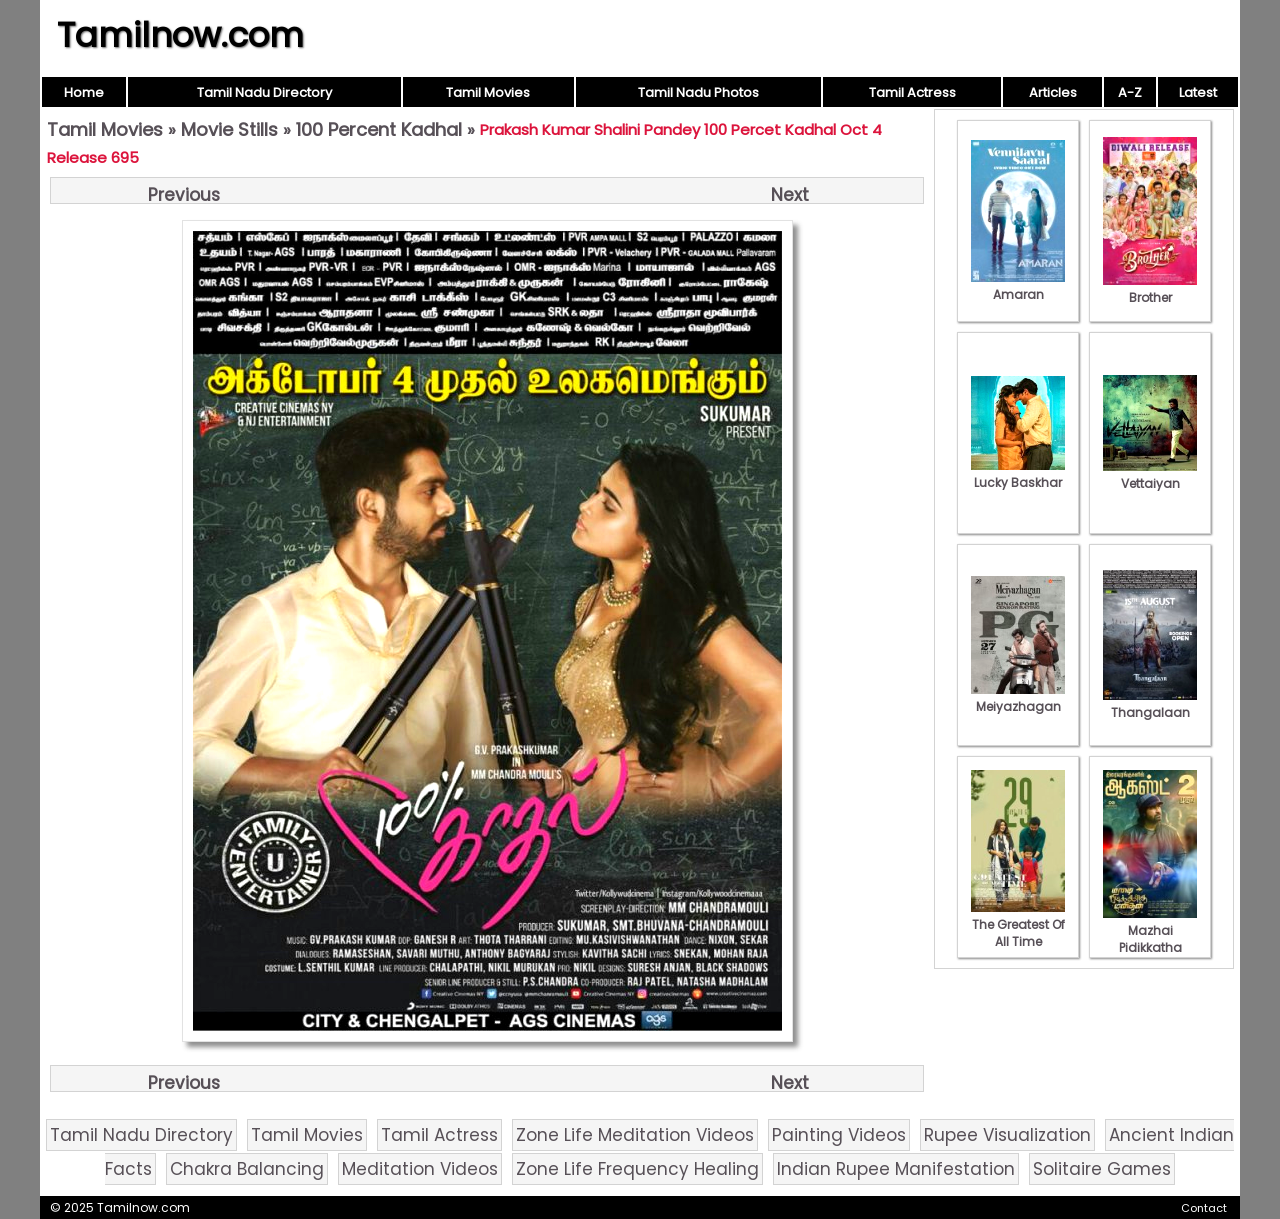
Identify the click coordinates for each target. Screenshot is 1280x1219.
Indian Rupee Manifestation (896, 1169)
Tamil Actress (912, 92)
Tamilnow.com (180, 35)
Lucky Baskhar (1018, 474)
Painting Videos (839, 1135)
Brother (1150, 289)
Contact (1204, 1208)
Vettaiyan (1150, 475)
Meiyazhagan (1018, 698)
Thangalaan (1150, 704)
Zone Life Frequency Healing (637, 1169)
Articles (1053, 92)
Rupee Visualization (1007, 1135)
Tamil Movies (488, 92)
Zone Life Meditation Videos (635, 1135)
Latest (1198, 92)
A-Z (1130, 92)
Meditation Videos (420, 1169)
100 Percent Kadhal (379, 129)
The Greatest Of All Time (1018, 924)
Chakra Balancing (247, 1169)
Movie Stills (229, 129)
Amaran (1018, 286)
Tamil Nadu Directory (264, 92)
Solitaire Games (1102, 1169)
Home (84, 92)
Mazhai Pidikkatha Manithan (1150, 939)
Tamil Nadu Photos (698, 92)
